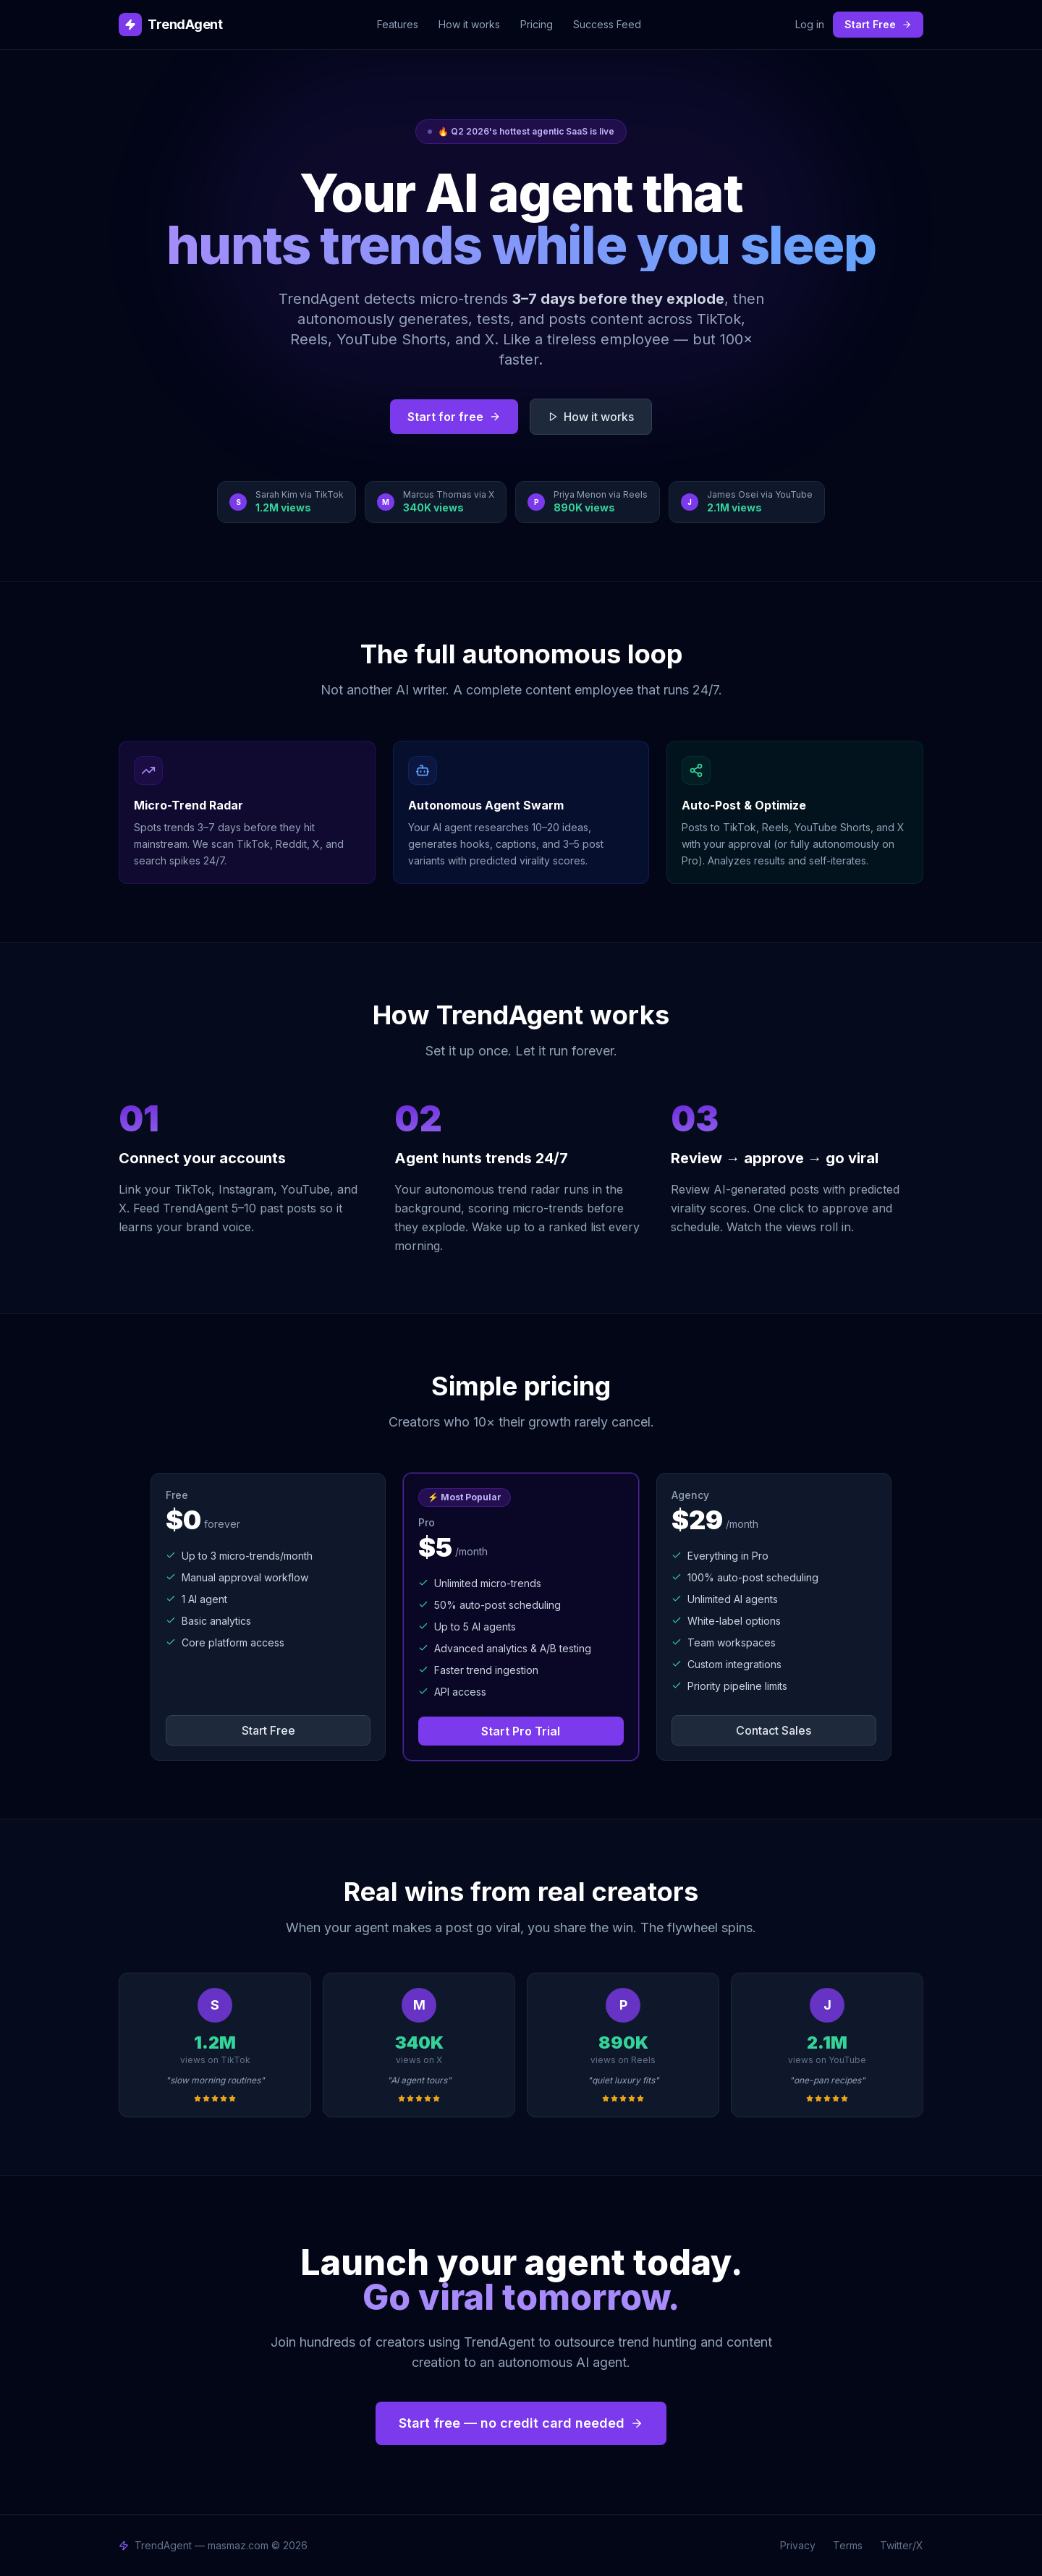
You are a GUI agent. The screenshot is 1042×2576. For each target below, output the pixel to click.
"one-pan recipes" (827, 2080)
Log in (809, 24)
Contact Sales (773, 1730)
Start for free (454, 416)
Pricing (536, 24)
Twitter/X (901, 2545)
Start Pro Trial (520, 1731)
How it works (469, 24)
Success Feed (607, 24)
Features (397, 24)
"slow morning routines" (215, 2080)
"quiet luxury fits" (623, 2080)
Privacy (798, 2545)
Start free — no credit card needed (521, 2423)
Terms (848, 2545)
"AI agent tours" (419, 2080)
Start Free (878, 24)
